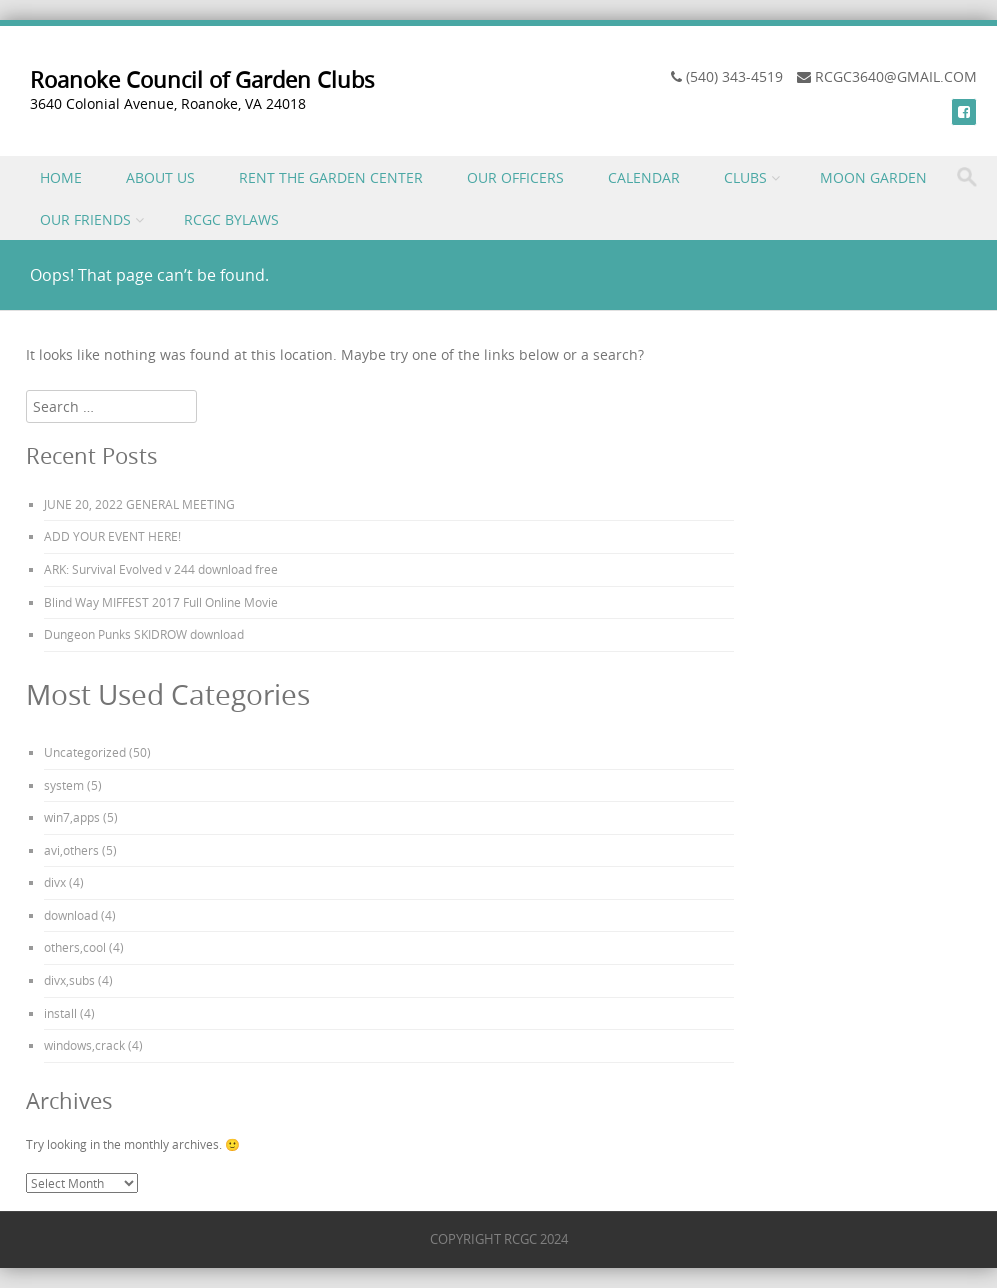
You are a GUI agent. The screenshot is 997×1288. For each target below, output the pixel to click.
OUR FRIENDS (85, 219)
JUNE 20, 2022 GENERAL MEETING (139, 504)
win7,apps (72, 817)
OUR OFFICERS (515, 177)
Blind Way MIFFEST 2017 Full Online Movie (161, 602)
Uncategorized (85, 752)
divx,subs (69, 980)
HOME (61, 177)
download (71, 915)
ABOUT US (160, 177)
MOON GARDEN (873, 177)
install (60, 1013)
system (64, 785)
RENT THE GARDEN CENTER (331, 177)
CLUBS (745, 177)
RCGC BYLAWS (231, 219)
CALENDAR (644, 177)
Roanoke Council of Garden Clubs (202, 79)
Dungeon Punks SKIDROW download (144, 634)
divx (55, 882)
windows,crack (84, 1045)
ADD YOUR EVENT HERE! (112, 536)
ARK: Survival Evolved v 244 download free (161, 569)
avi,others (71, 850)
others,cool (75, 947)
